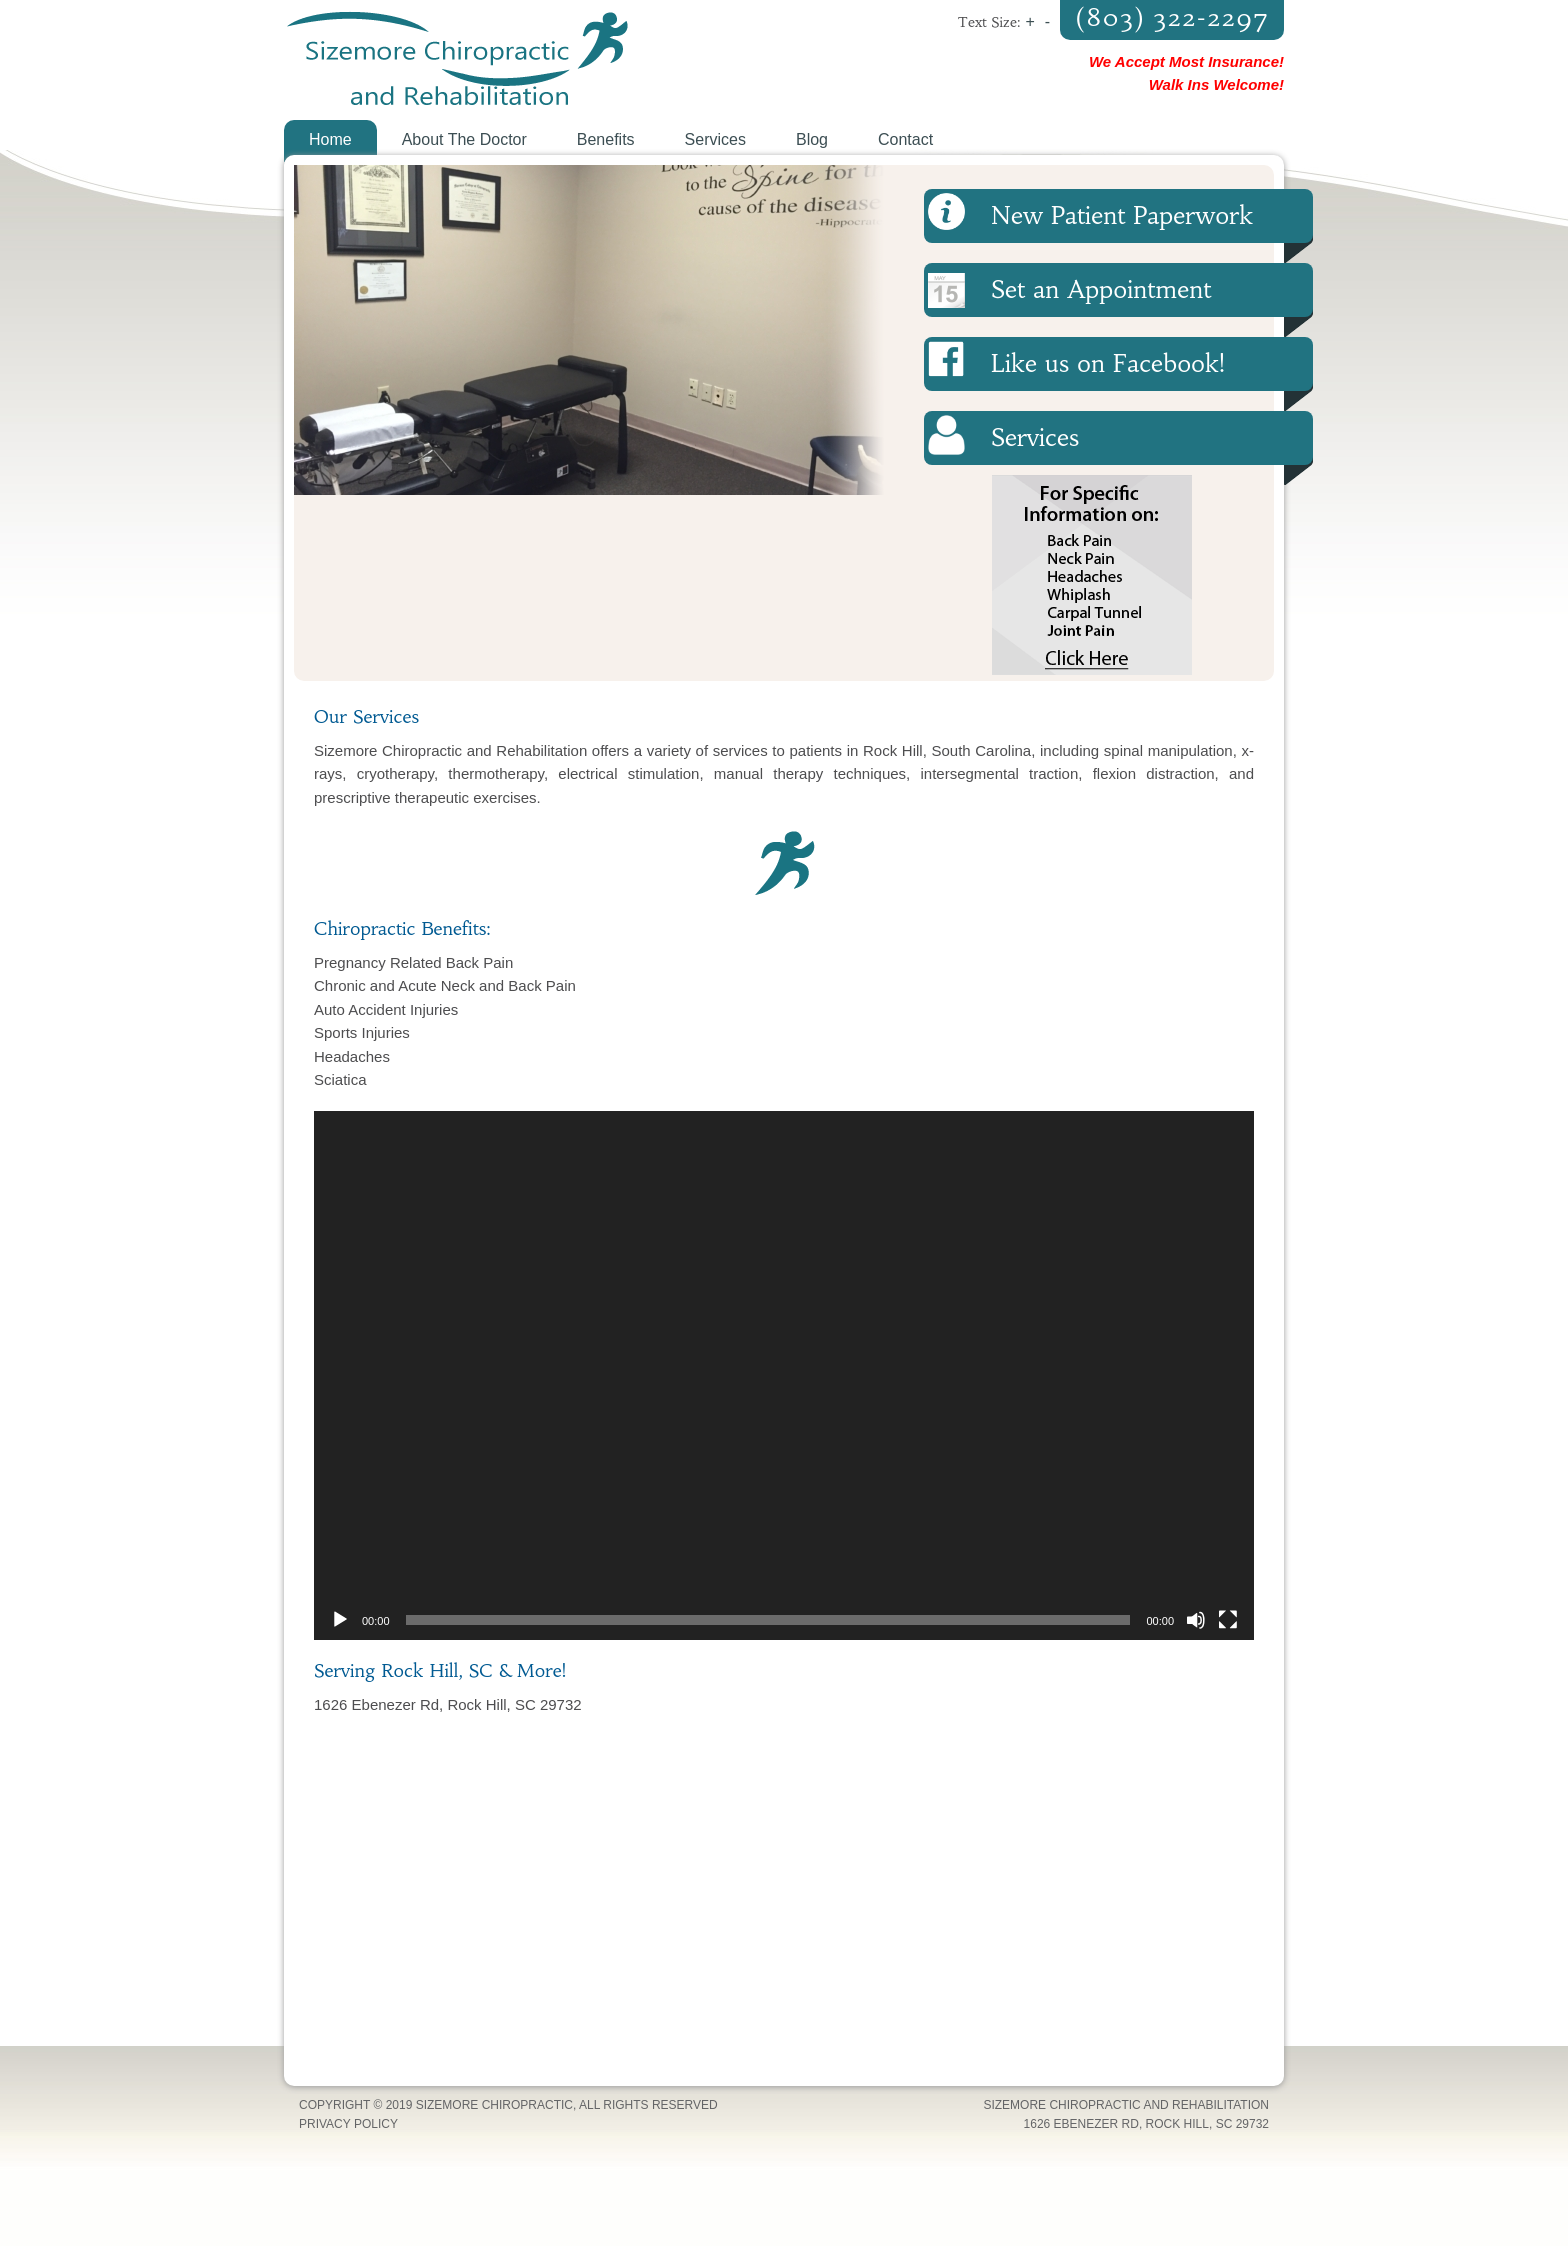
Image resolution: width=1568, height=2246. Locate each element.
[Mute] (1196, 1620)
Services (1035, 438)
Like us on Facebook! (1108, 364)
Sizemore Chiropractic (534, 60)
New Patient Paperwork (1122, 216)
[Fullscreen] (1228, 1620)
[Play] (340, 1620)
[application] (784, 1375)
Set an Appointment (1101, 290)
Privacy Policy (348, 2124)
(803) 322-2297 (1172, 17)
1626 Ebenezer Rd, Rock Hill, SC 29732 (1146, 2124)
